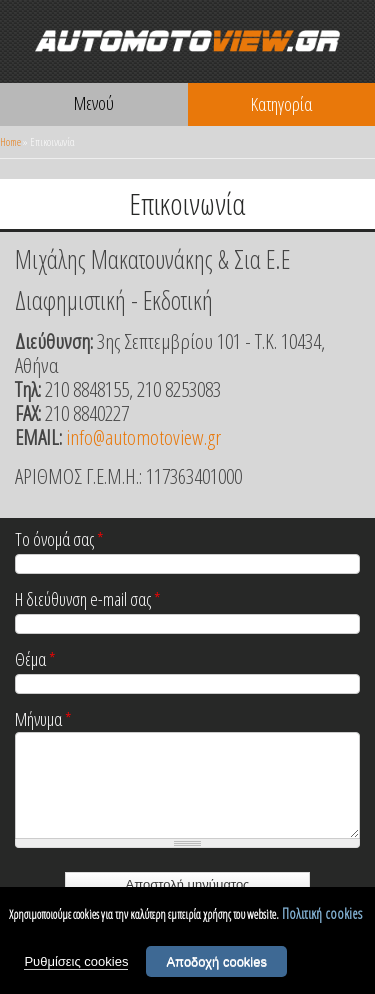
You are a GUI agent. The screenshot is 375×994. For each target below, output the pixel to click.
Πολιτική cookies (322, 913)
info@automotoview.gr (143, 437)
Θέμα (35, 660)
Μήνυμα (43, 720)
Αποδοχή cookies (216, 961)
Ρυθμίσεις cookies (76, 961)
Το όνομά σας (59, 540)
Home (10, 141)
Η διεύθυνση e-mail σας (88, 600)
